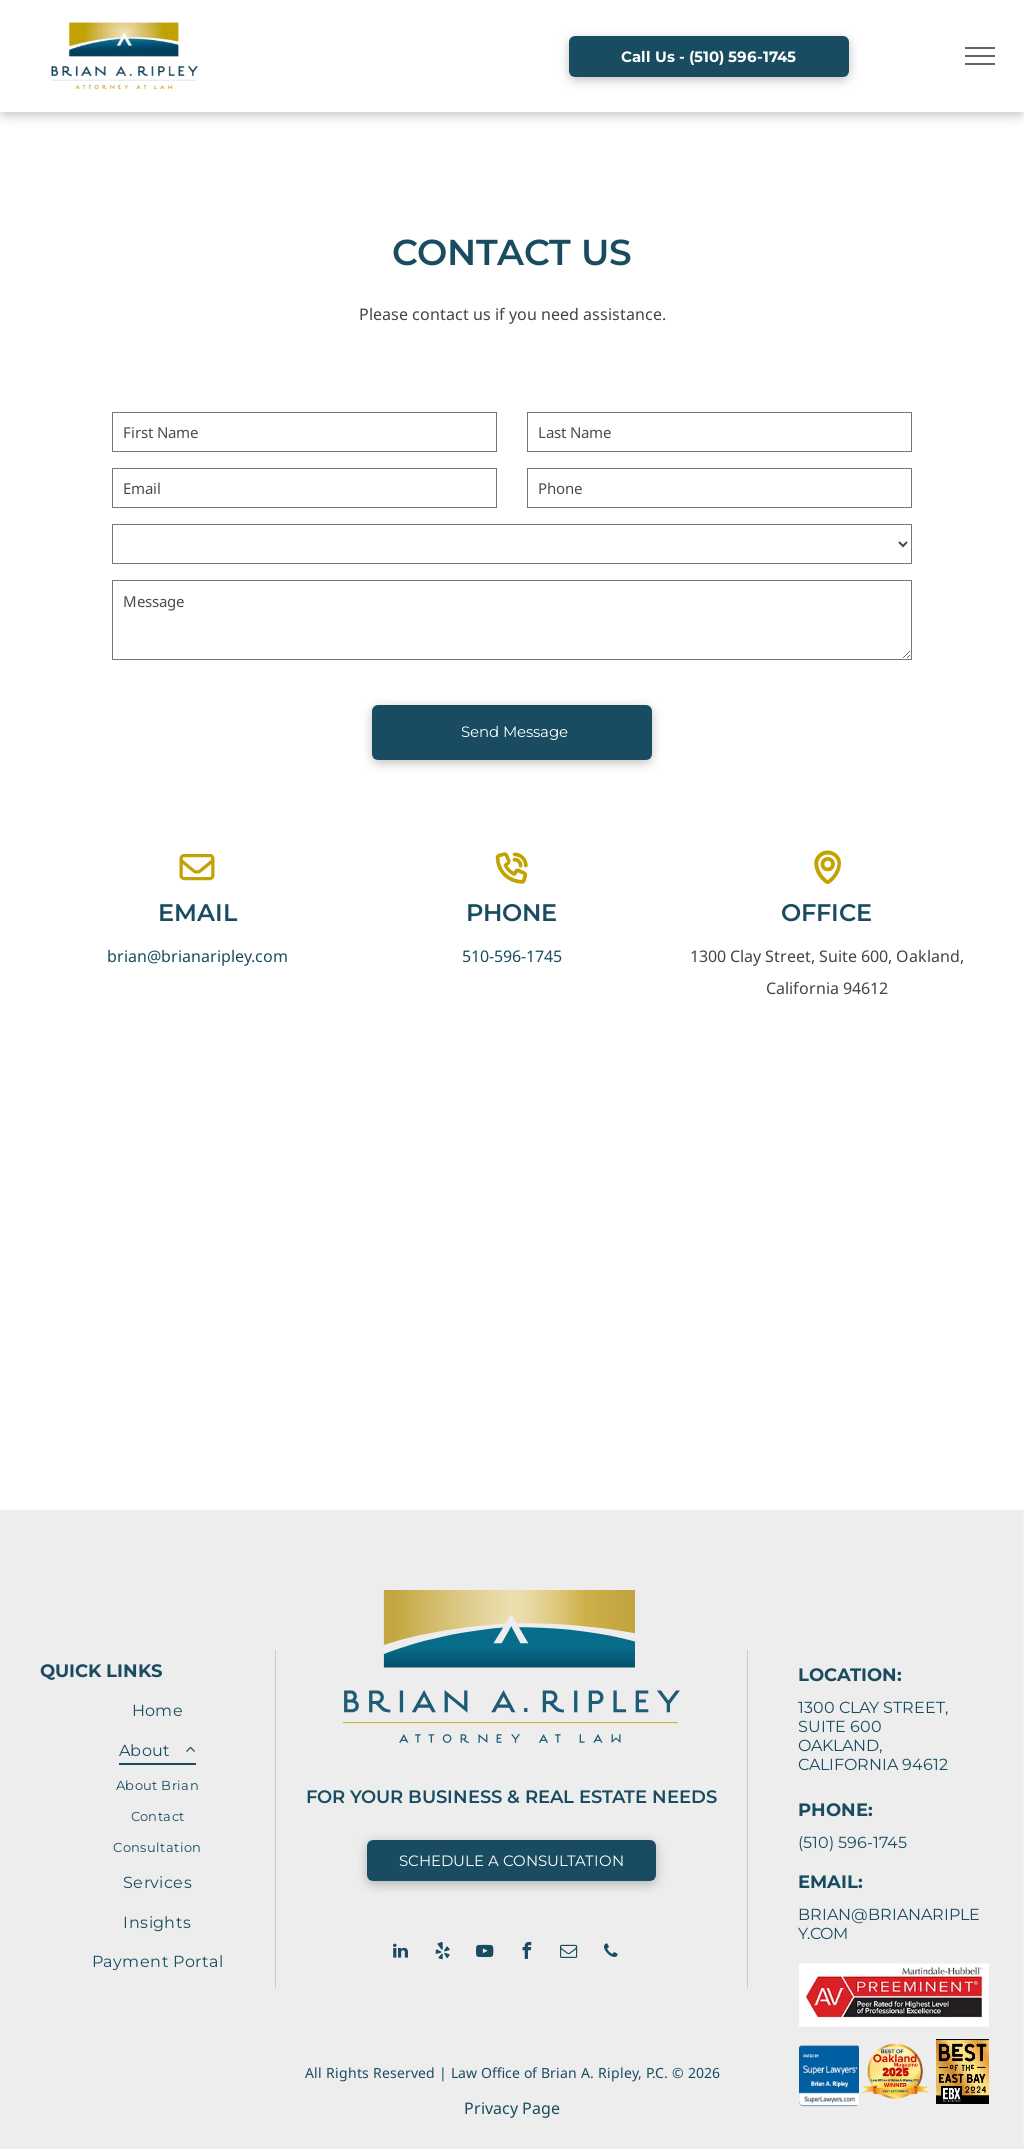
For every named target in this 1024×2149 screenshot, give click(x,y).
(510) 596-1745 (852, 1842)
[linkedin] (401, 1953)
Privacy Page (512, 2108)
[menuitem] (157, 1710)
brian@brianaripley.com (197, 956)
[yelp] (443, 1953)
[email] (569, 1953)
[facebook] (527, 1953)
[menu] (980, 56)
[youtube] (485, 1953)
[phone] (611, 1953)
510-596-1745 (512, 956)
